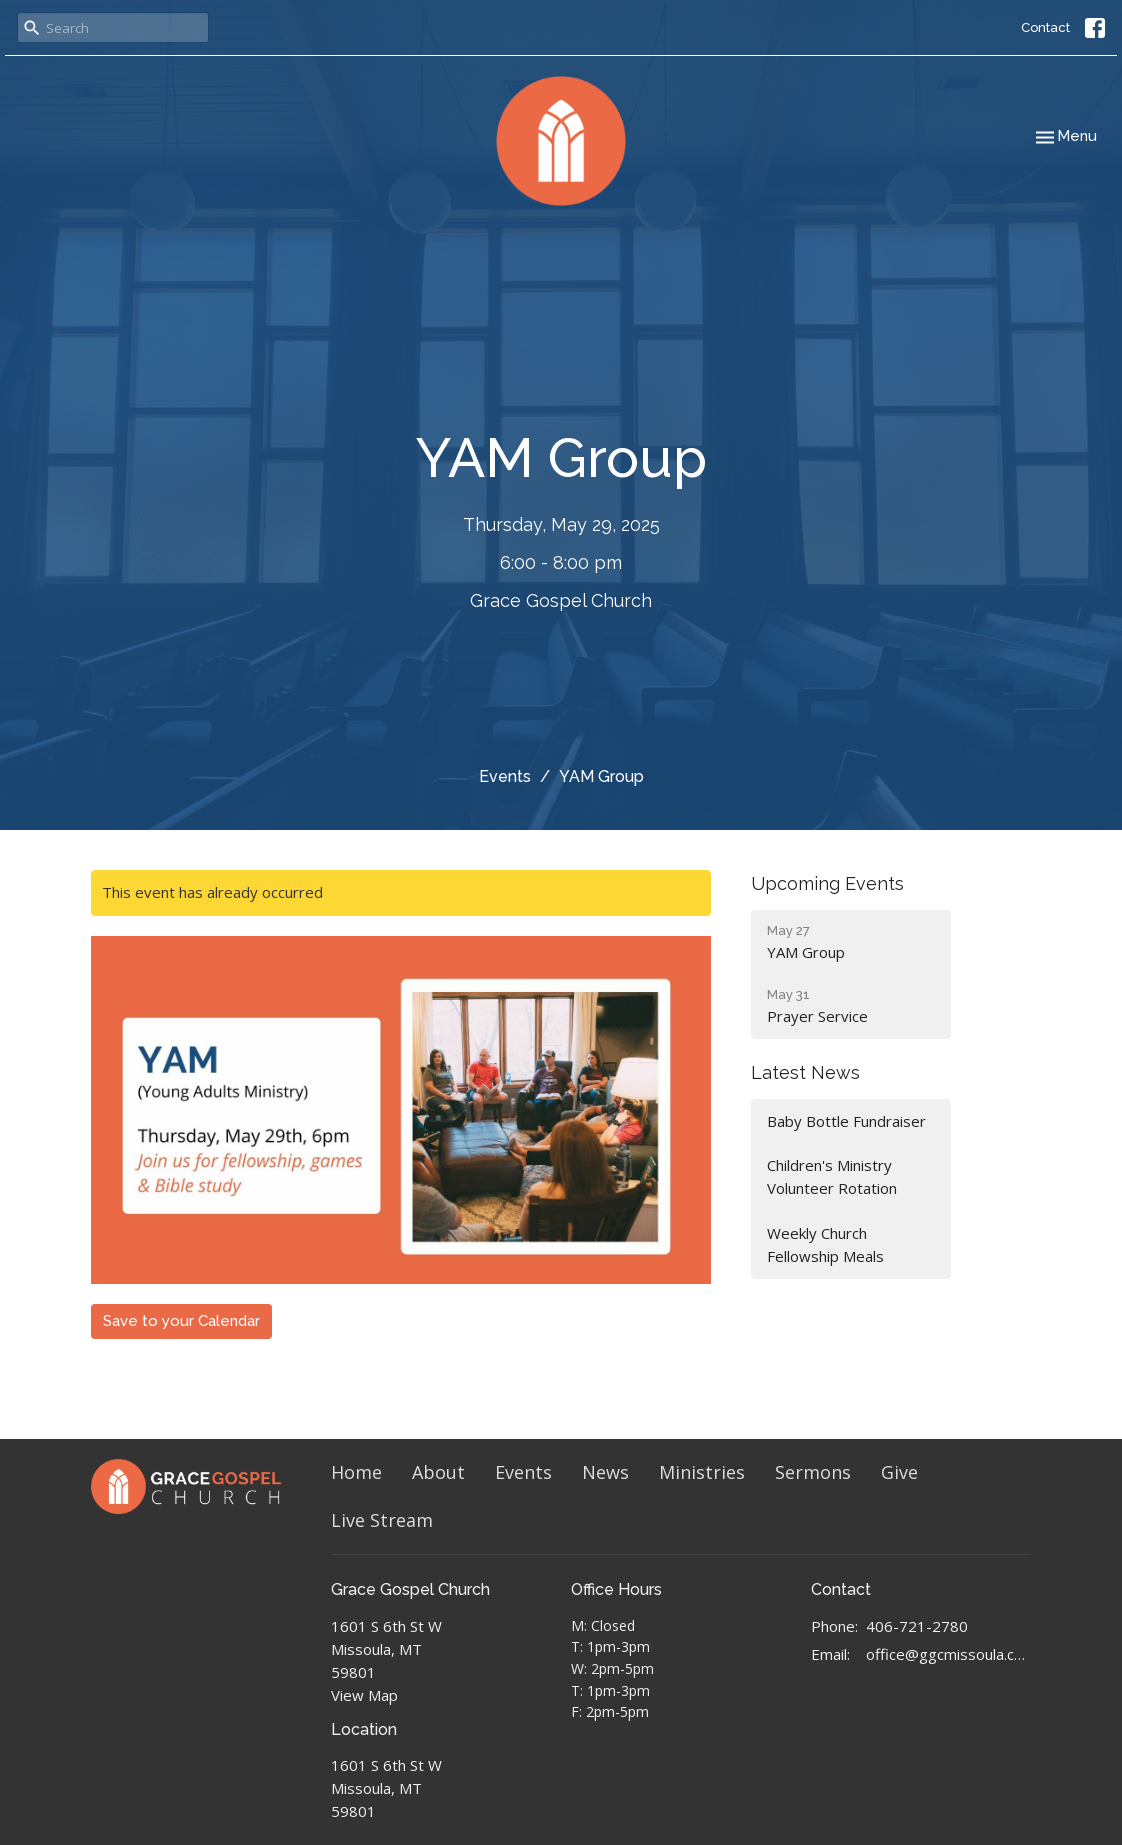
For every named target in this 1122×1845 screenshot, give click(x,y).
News (605, 1472)
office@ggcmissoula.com (948, 1654)
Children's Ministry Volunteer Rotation (832, 1176)
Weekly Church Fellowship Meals (825, 1244)
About (438, 1472)
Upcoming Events (827, 883)
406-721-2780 (917, 1626)
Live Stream (382, 1520)
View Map (364, 1695)
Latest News (805, 1072)
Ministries (702, 1472)
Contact (1045, 27)
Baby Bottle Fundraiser (846, 1121)
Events (505, 776)
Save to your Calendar (181, 1321)
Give (899, 1472)
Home (356, 1472)
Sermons (813, 1472)
